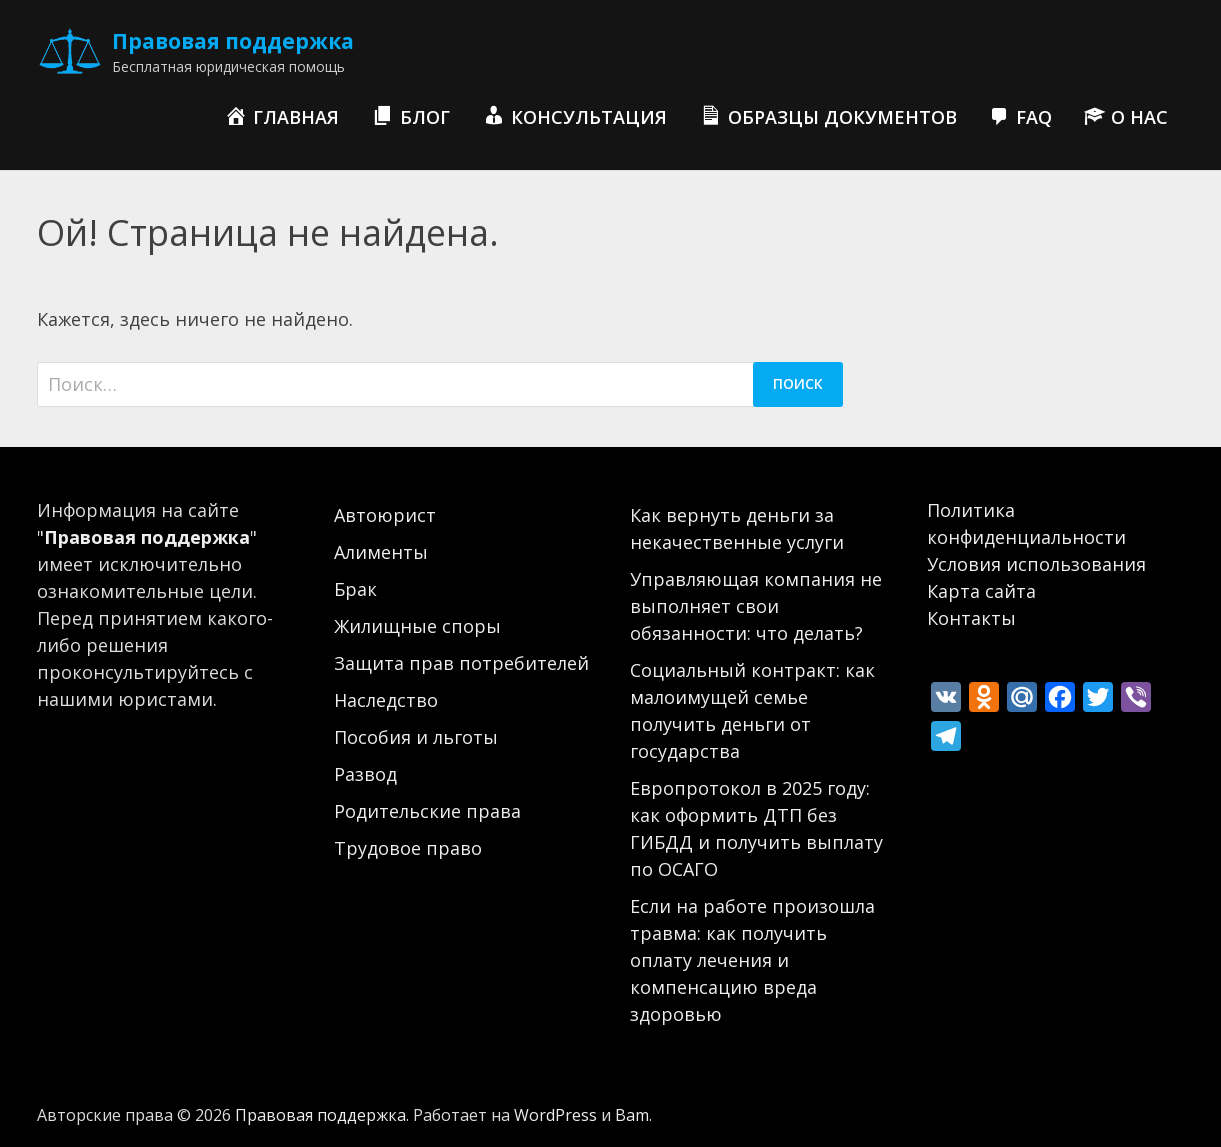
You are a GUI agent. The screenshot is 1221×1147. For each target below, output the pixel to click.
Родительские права (427, 811)
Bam (632, 1115)
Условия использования (1036, 564)
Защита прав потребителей (461, 663)
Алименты (381, 552)
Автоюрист (385, 515)
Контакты (971, 618)
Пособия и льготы (416, 737)
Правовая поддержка (233, 41)
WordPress (555, 1115)
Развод (365, 774)
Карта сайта (981, 591)
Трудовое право (408, 848)
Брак (355, 589)
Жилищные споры (417, 626)
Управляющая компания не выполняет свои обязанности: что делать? (756, 606)
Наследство (386, 700)
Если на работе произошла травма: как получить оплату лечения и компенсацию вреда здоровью (752, 960)
